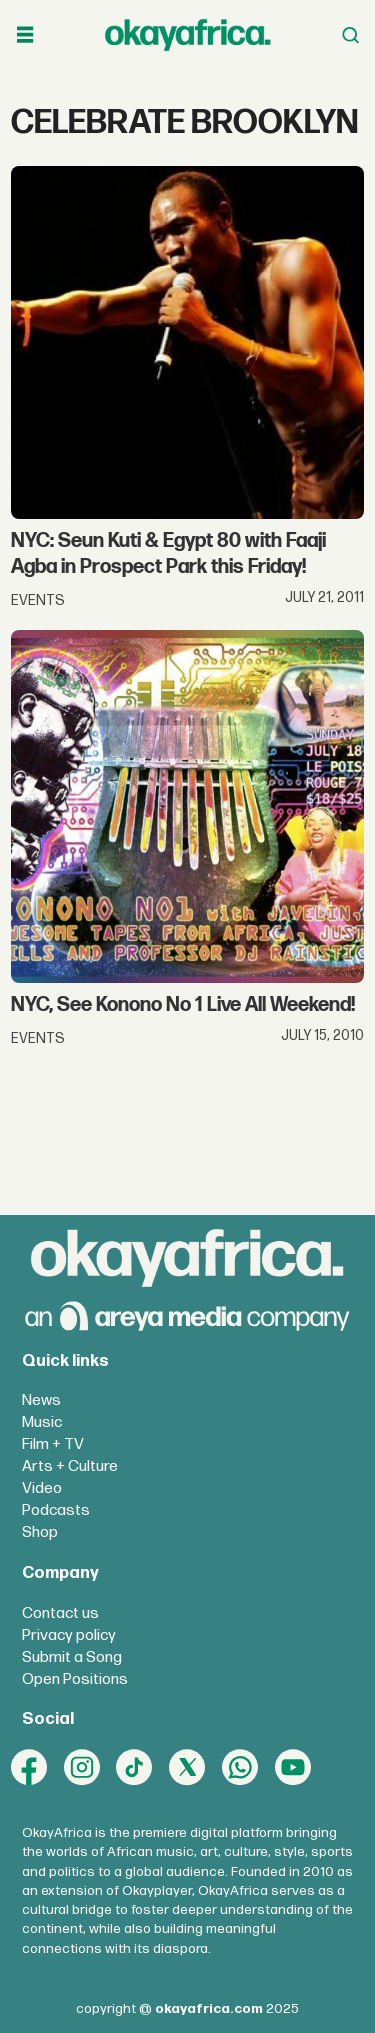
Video (42, 1488)
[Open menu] (25, 35)
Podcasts (56, 1510)
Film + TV (53, 1444)
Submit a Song (72, 1657)
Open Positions (75, 1679)
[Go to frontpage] (188, 34)
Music (42, 1422)
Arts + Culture (70, 1466)
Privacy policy (69, 1635)
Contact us (60, 1613)
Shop (40, 1532)
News (41, 1400)
